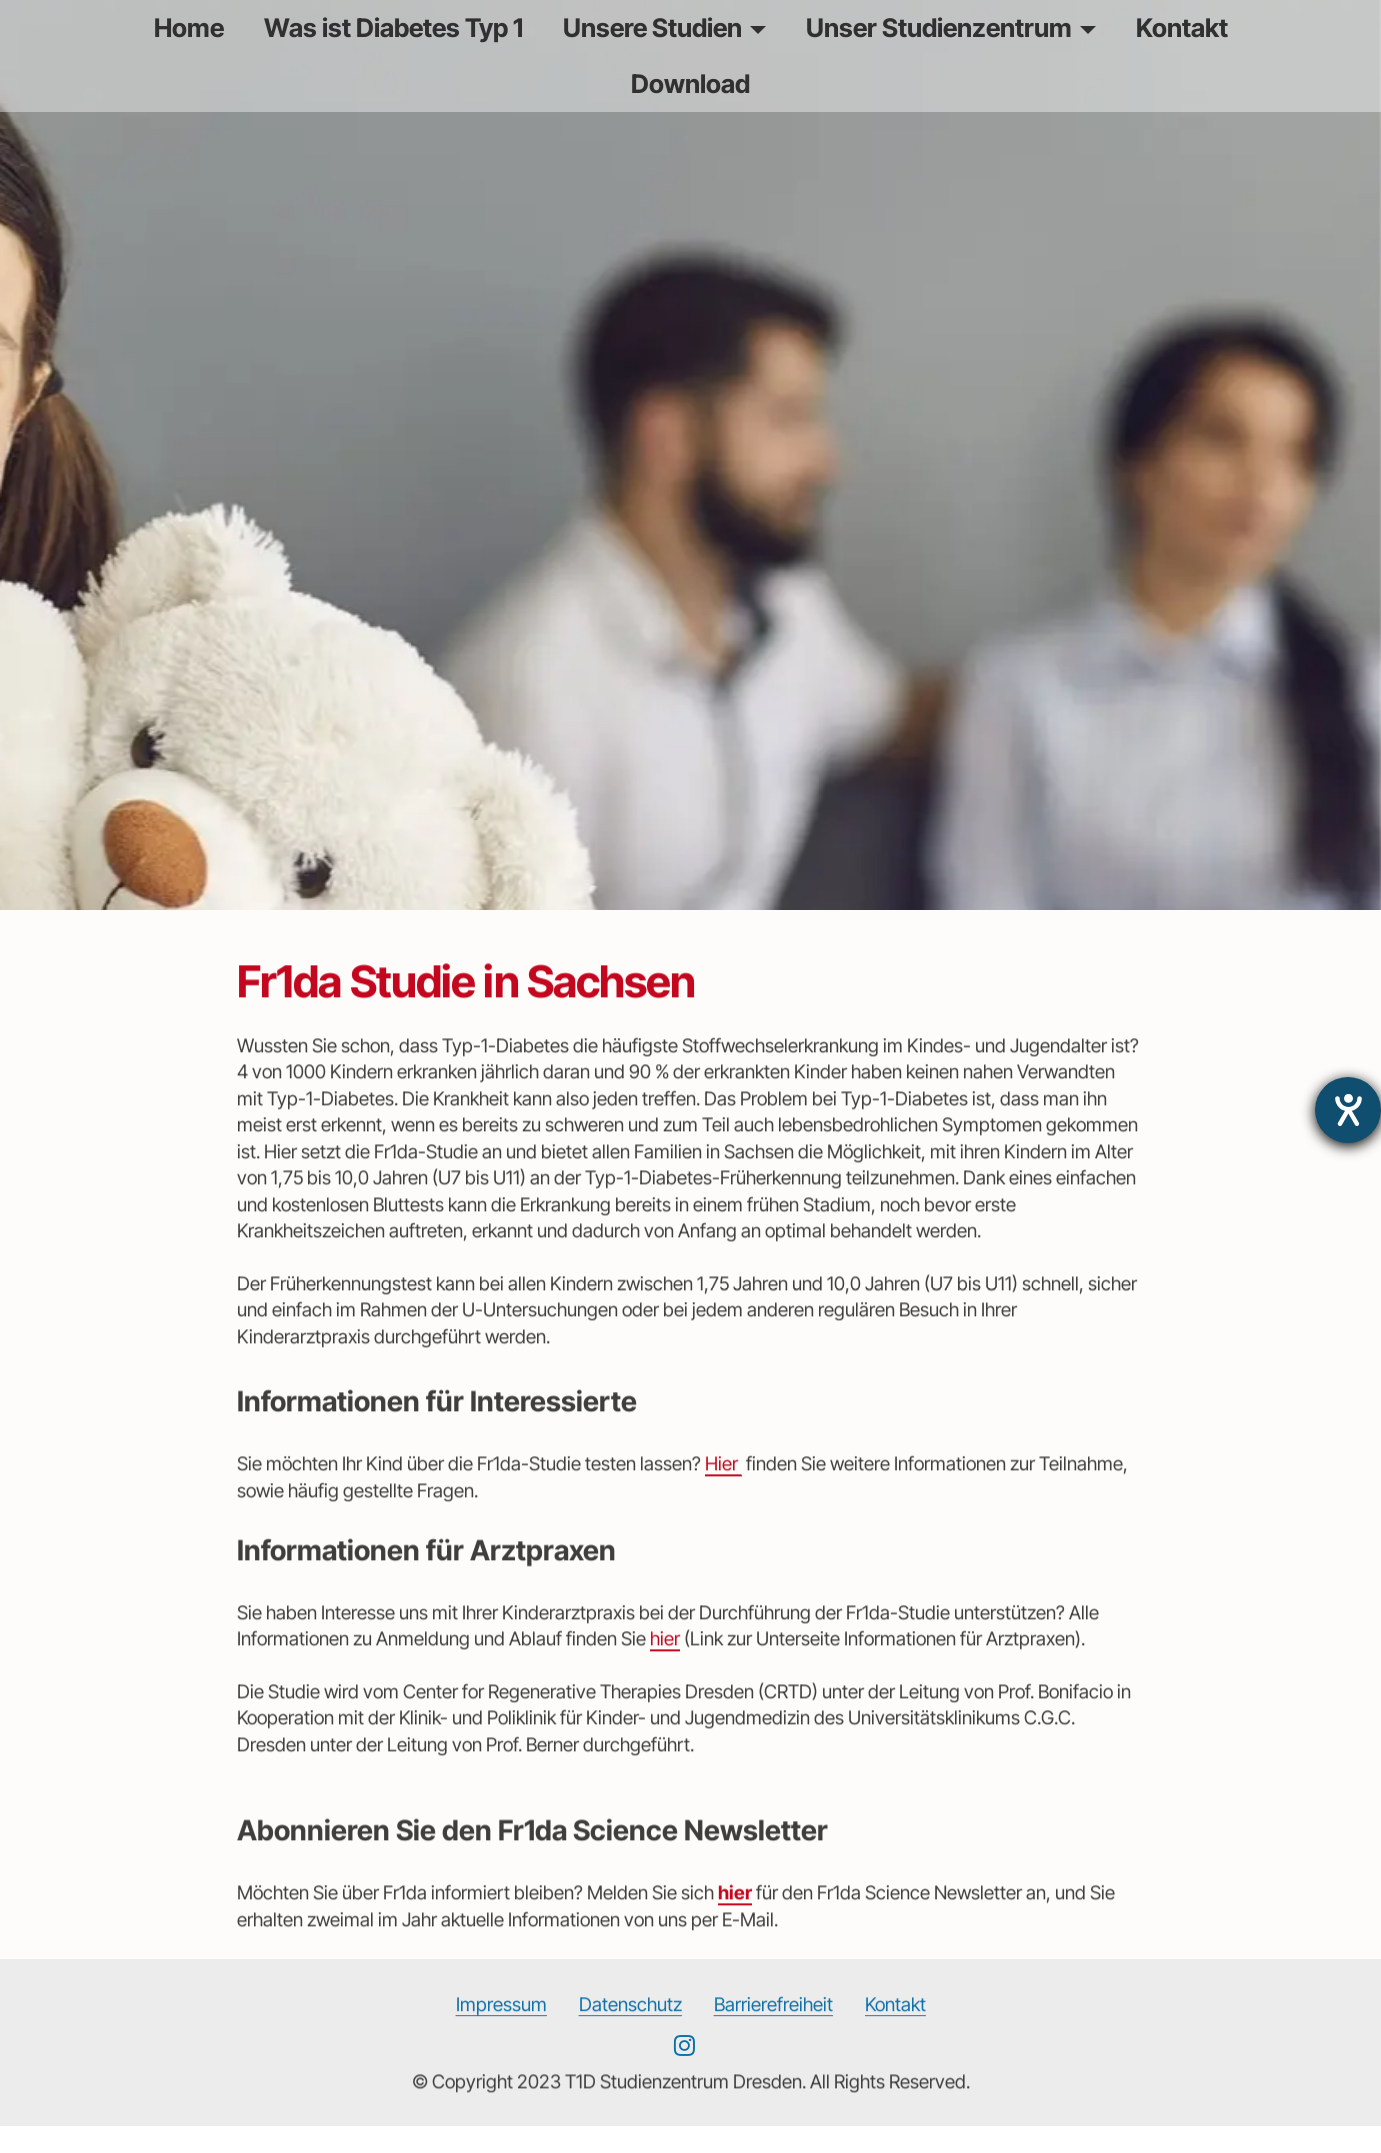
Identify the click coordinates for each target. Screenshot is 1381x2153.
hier (665, 1661)
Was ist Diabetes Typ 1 (393, 27)
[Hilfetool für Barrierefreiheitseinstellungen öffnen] (1348, 1110)
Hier (723, 1486)
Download (690, 83)
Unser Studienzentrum (939, 27)
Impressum (501, 2026)
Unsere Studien (652, 27)
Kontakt (1182, 27)
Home (189, 27)
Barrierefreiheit (773, 2026)
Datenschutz (630, 2026)
